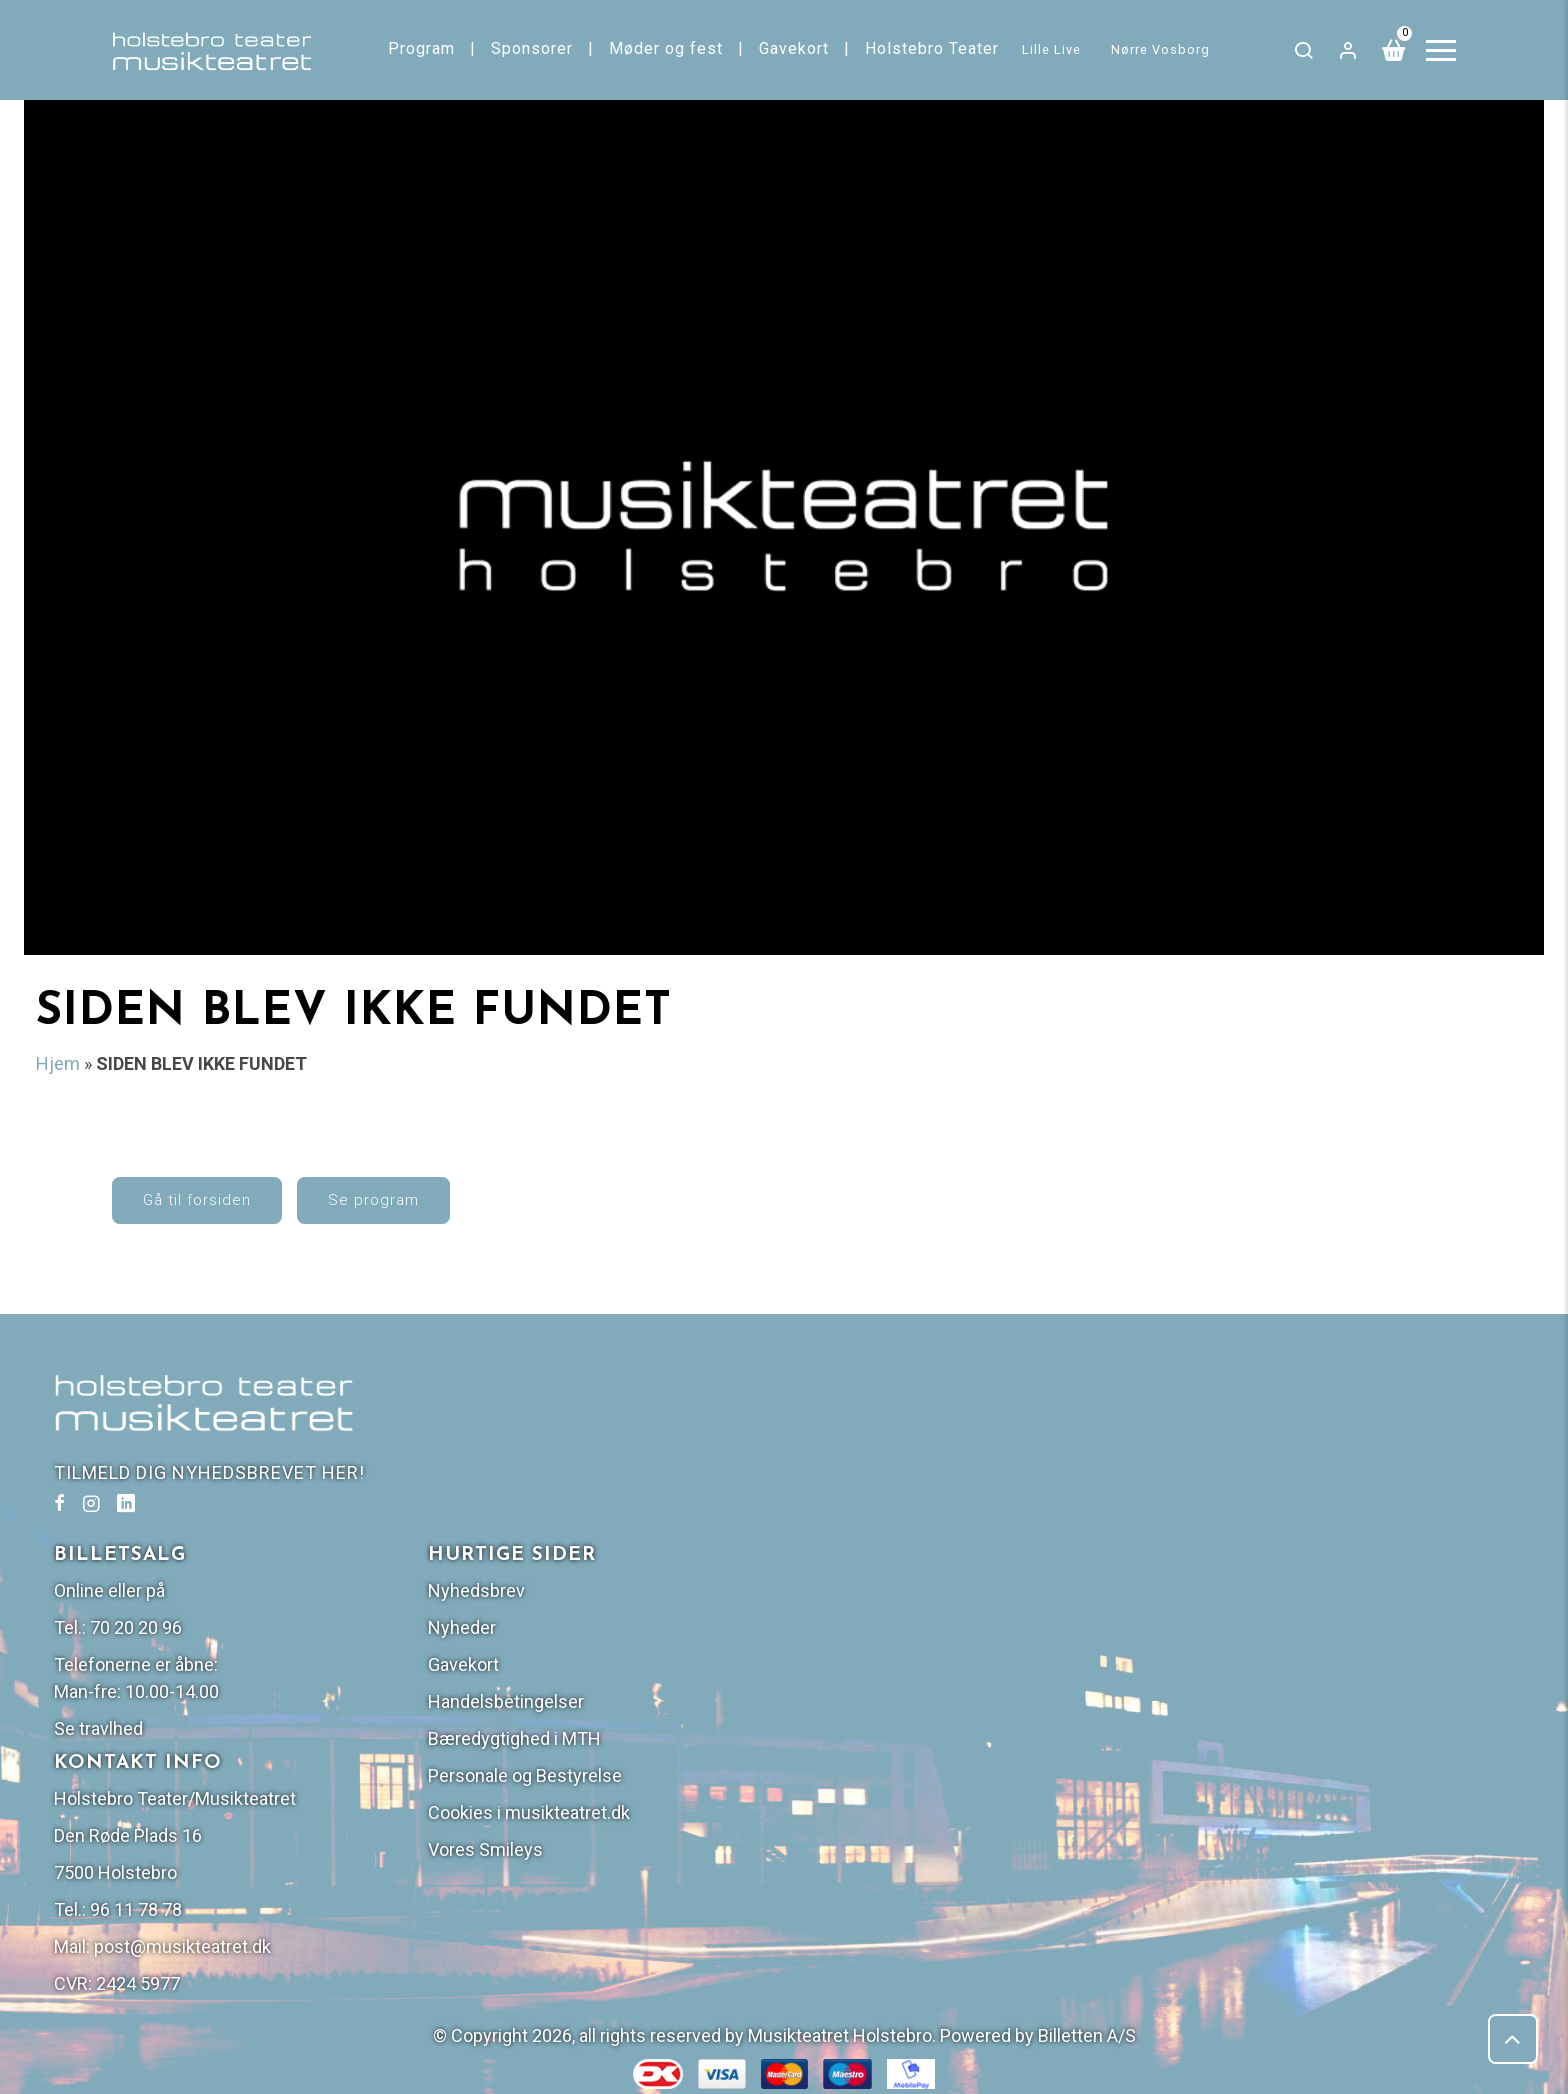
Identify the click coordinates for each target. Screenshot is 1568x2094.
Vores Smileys (1230, 1689)
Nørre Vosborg (1160, 49)
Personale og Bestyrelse (1270, 1615)
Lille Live (1051, 49)
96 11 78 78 (881, 1749)
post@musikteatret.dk (927, 1786)
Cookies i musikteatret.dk (1274, 1652)
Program (421, 48)
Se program (373, 1200)
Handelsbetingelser (1251, 1541)
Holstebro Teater (932, 48)
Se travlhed (843, 1568)
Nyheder (1207, 1467)
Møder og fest (666, 48)
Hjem (58, 1063)
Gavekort (794, 48)
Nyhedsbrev (1221, 1430)
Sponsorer (532, 48)
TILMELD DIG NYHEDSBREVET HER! (209, 1472)
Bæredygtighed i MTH (1259, 1578)
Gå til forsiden (197, 1200)
